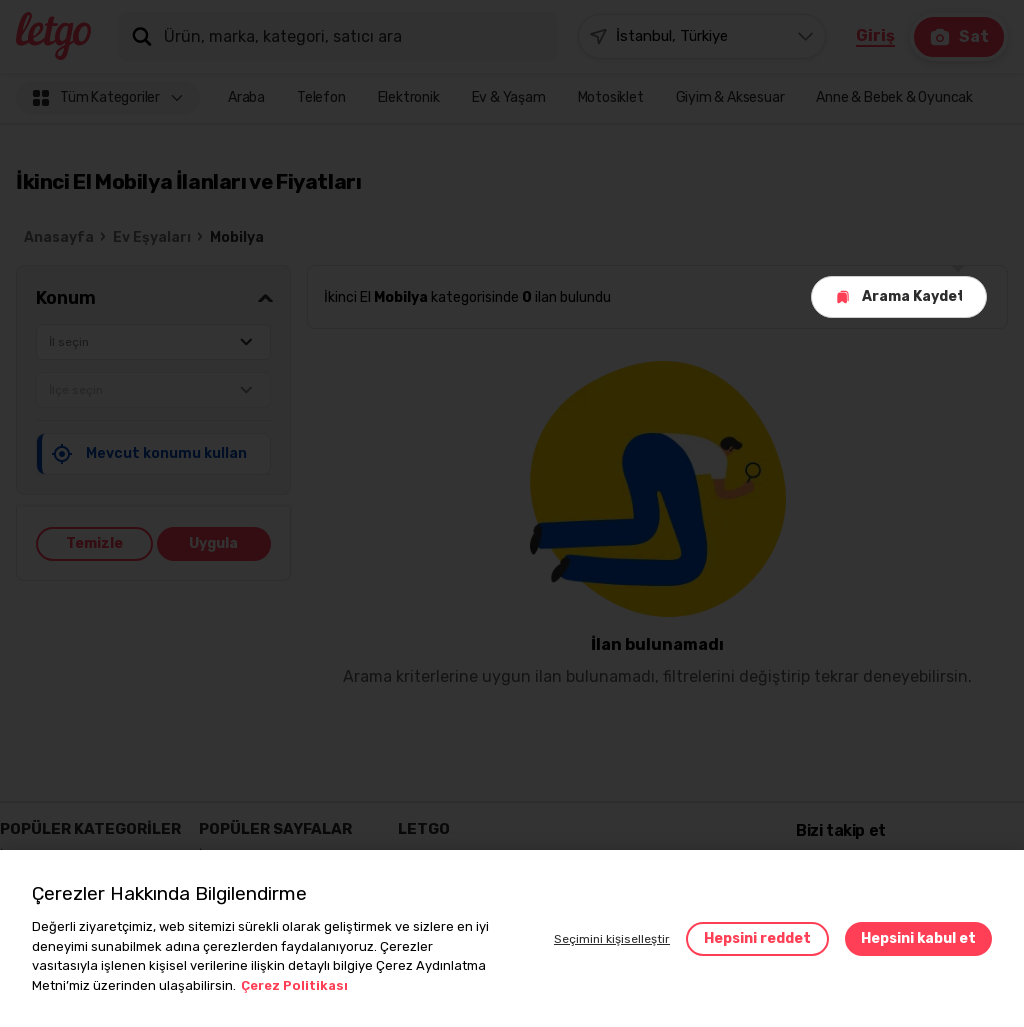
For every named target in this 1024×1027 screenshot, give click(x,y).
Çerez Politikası (294, 985)
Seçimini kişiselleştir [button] (612, 939)
